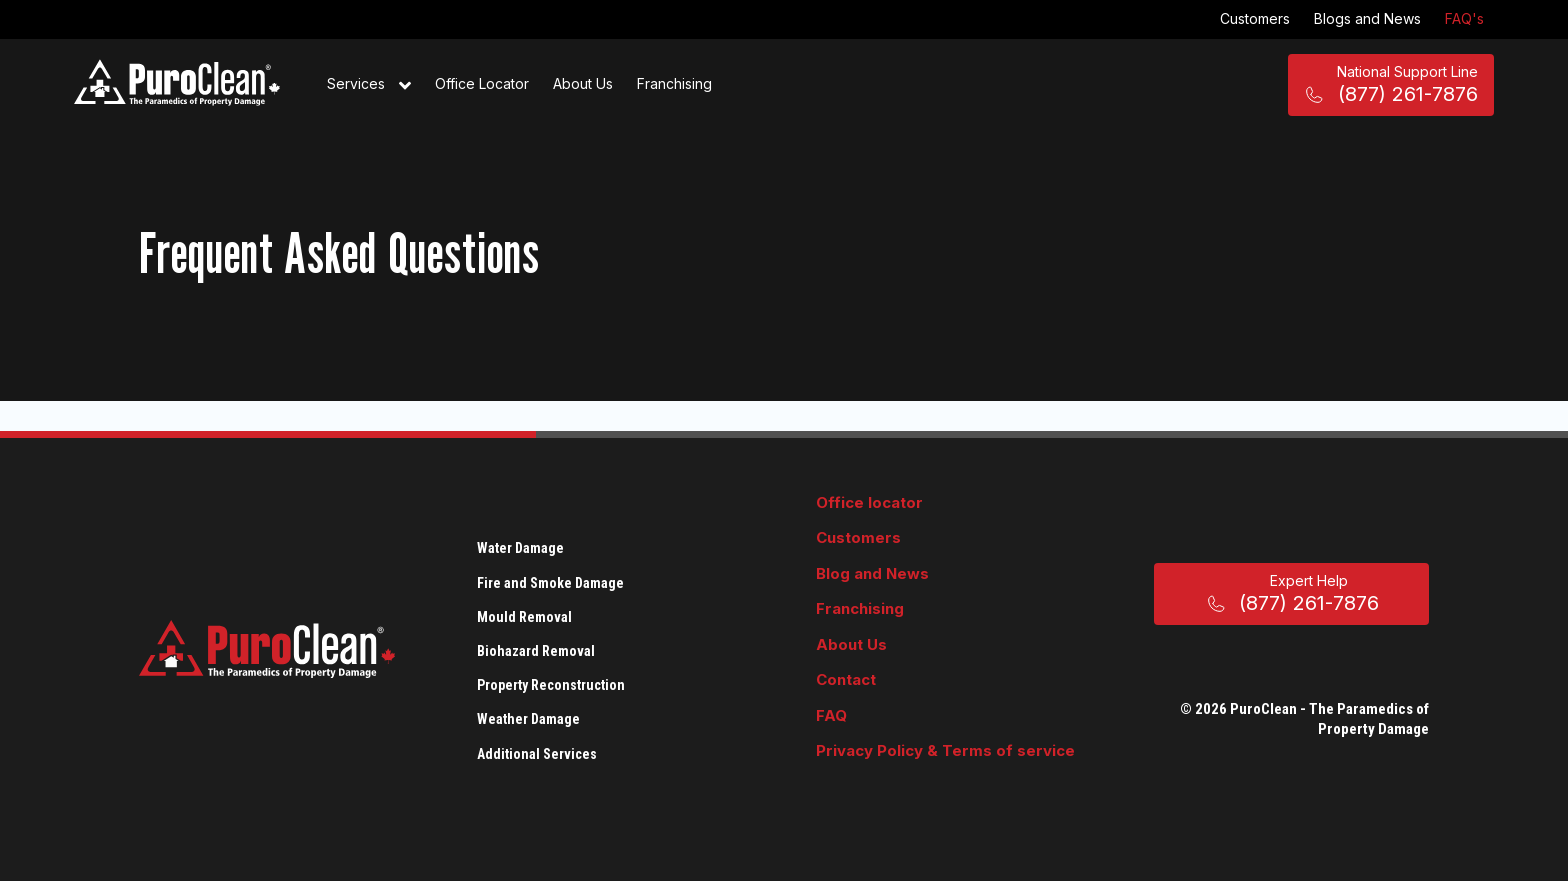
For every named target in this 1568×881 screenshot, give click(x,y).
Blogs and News (1367, 18)
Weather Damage (528, 719)
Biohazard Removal (536, 651)
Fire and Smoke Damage (550, 583)
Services (369, 85)
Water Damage (520, 548)
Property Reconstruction (551, 685)
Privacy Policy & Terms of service (945, 750)
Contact (846, 679)
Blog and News (872, 573)
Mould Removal (524, 617)
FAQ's (1464, 18)
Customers (1255, 18)
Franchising (674, 83)
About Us (583, 83)
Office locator (869, 502)
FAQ (831, 715)
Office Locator (482, 83)
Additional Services (537, 754)
